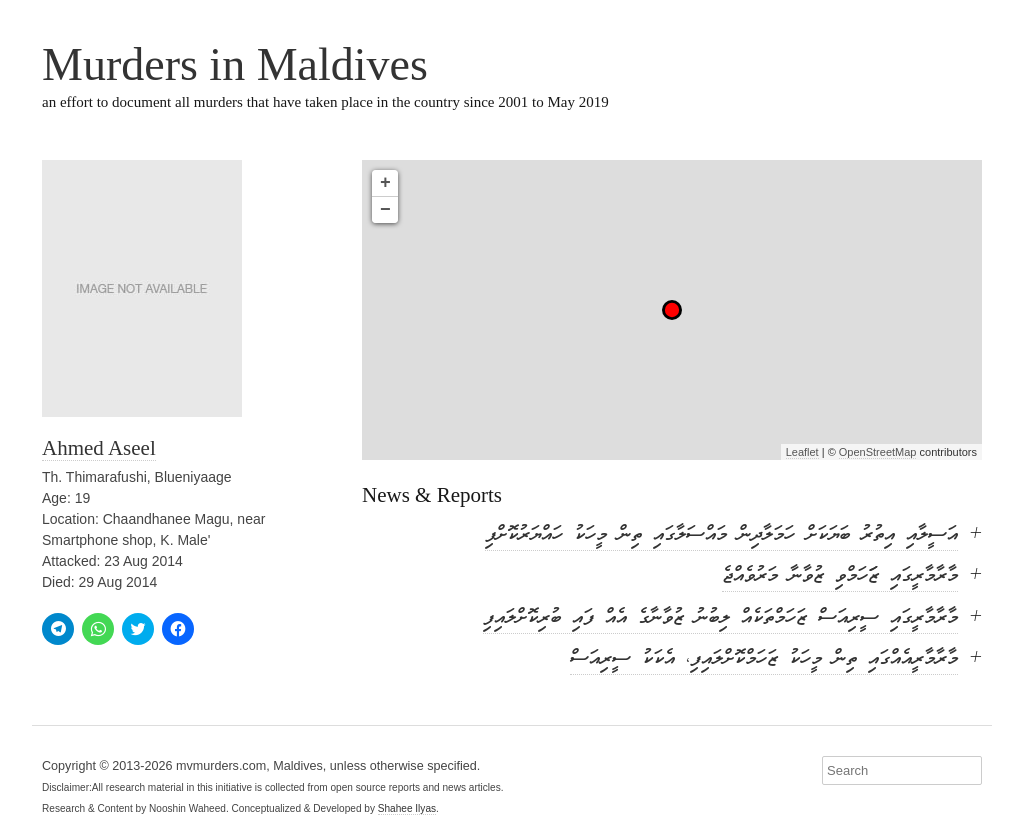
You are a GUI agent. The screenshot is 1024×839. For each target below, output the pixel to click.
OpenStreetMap (878, 452)
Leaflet (802, 452)
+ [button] (385, 183)
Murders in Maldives (235, 64)
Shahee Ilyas (407, 808)
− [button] (385, 210)
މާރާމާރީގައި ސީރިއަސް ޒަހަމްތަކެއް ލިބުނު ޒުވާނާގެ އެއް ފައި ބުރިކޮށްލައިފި (720, 618)
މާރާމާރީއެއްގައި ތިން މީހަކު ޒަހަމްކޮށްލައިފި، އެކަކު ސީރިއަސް (764, 659)
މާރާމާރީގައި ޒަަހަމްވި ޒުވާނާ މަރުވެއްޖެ (840, 576)
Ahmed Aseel (99, 448)
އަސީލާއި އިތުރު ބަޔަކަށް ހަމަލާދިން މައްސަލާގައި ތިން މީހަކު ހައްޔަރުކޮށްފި (721, 535)
